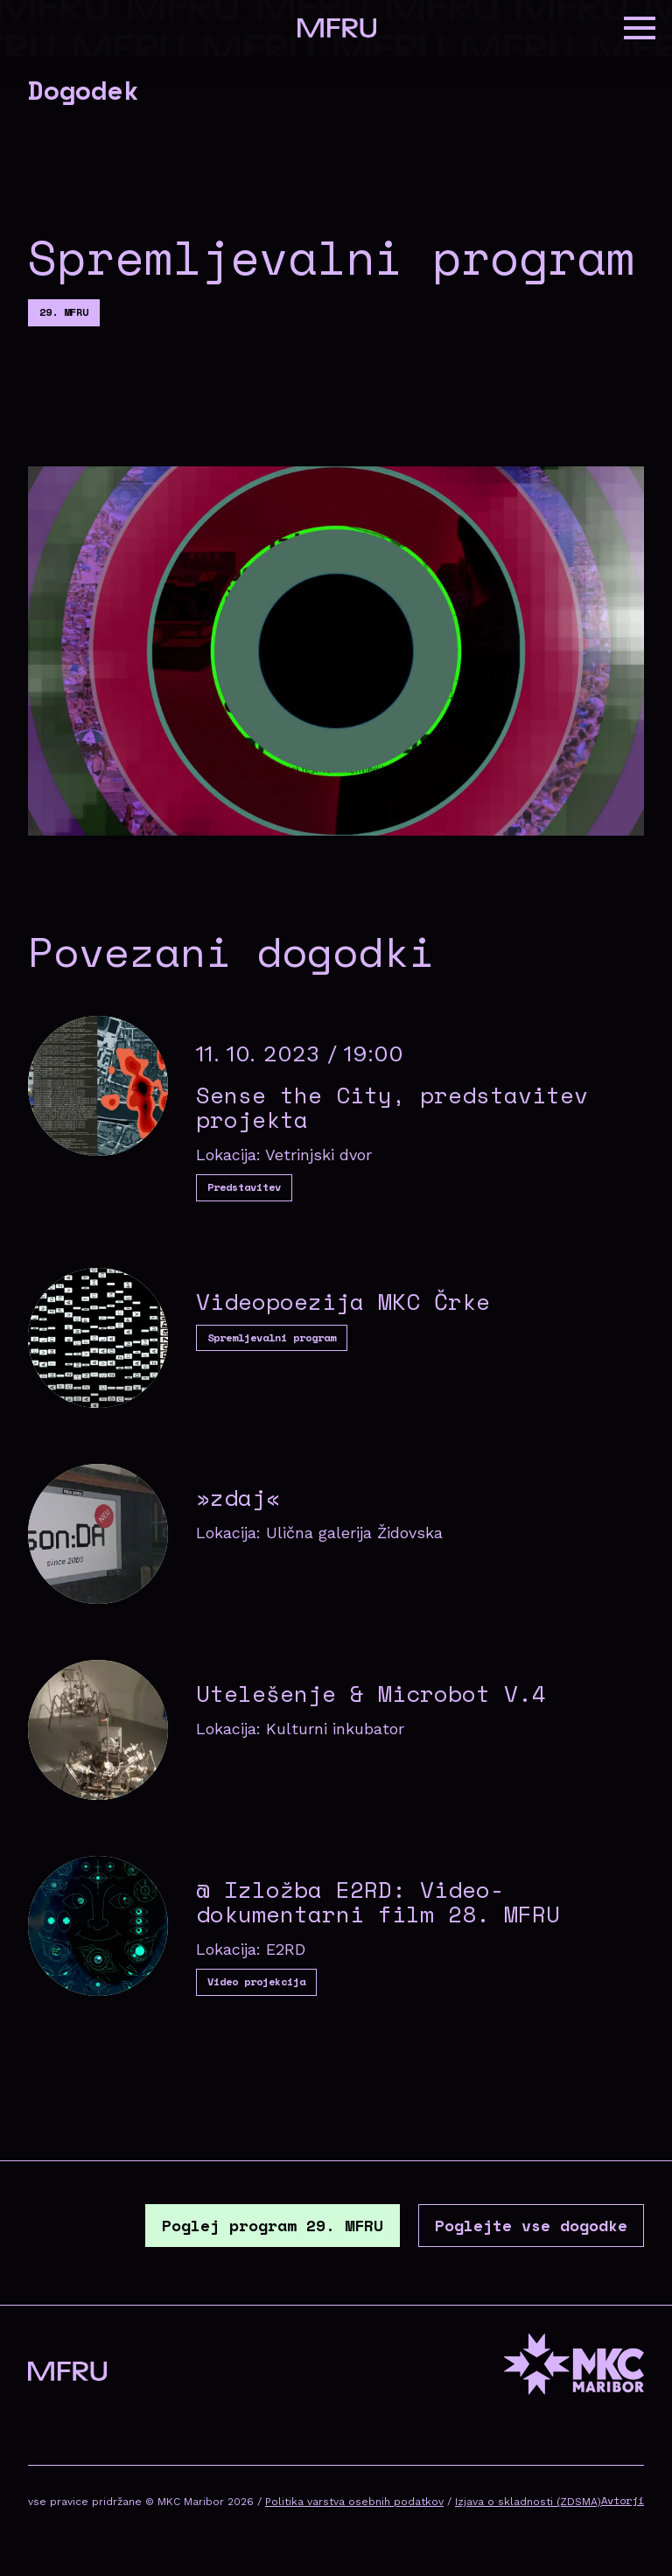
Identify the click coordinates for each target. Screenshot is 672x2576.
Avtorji (622, 2500)
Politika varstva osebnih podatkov (354, 2502)
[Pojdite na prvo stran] (337, 28)
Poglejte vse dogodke (531, 2225)
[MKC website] (574, 2366)
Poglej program (272, 2225)
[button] (639, 28)
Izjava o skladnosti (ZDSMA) (528, 2502)
